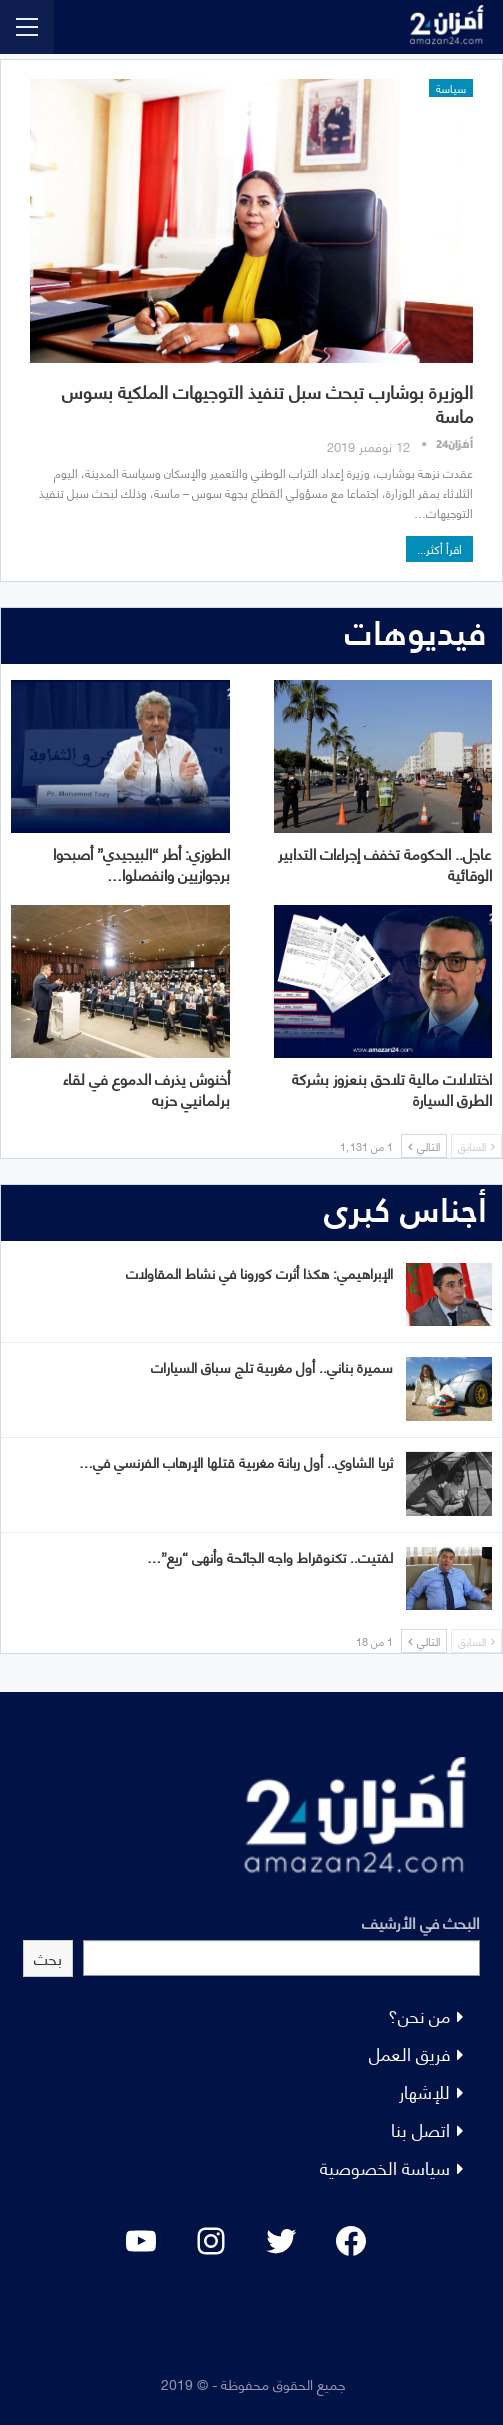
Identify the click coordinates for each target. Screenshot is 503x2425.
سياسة (451, 88)
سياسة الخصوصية (385, 2166)
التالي (424, 1146)
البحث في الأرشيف (421, 1921)
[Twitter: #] (281, 2241)
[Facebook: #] (351, 2241)
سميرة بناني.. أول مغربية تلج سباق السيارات (272, 1366)
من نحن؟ (419, 2014)
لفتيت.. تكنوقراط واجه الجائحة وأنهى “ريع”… (270, 1556)
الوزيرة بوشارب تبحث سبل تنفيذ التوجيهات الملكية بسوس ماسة (267, 402)
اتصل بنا (420, 2128)
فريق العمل (409, 2052)
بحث (48, 1957)
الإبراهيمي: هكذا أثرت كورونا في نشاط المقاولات (259, 1272)
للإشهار (424, 2090)
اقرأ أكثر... (439, 548)
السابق (476, 1146)
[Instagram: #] (211, 2241)
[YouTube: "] (141, 2241)
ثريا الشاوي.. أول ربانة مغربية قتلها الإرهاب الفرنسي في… (236, 1461)
